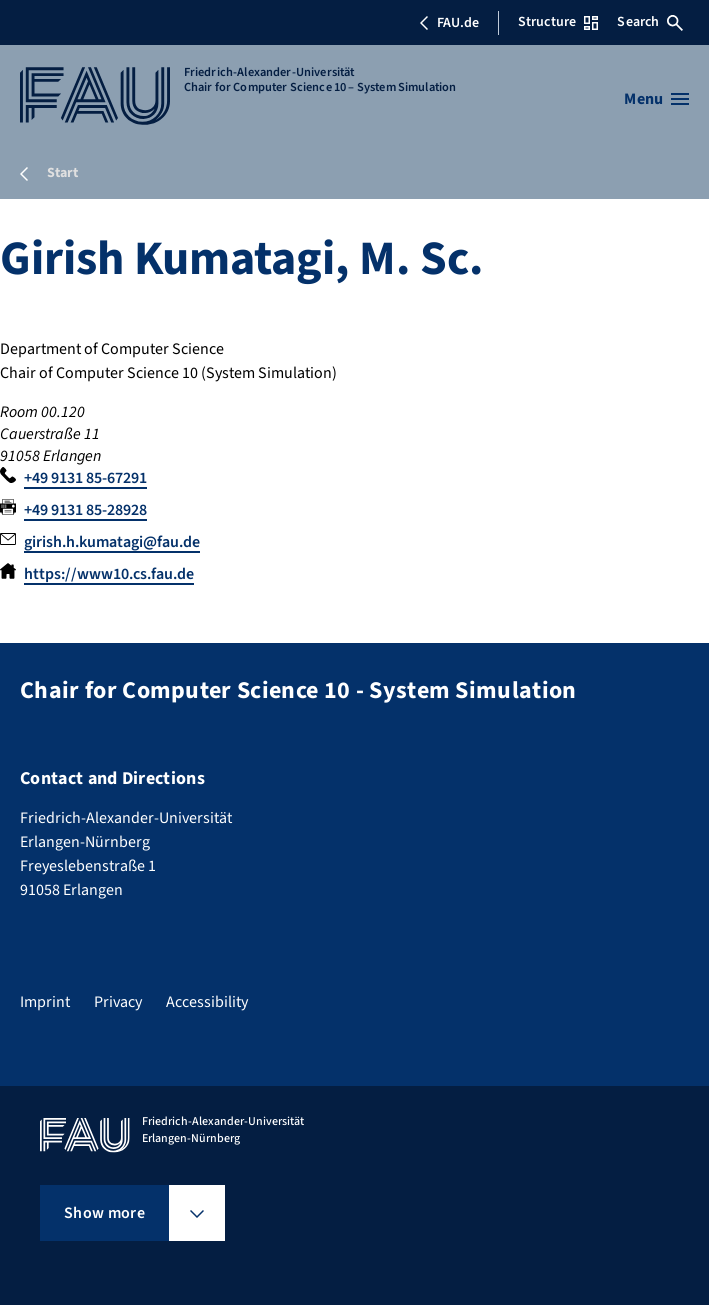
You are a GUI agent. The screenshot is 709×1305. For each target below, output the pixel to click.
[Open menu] (656, 99)
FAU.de (449, 23)
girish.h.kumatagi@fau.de (112, 542)
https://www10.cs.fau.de (109, 574)
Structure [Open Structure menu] (558, 22)
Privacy (118, 1002)
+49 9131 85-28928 (85, 510)
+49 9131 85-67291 (85, 478)
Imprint (45, 1002)
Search (650, 22)
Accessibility (207, 1002)
